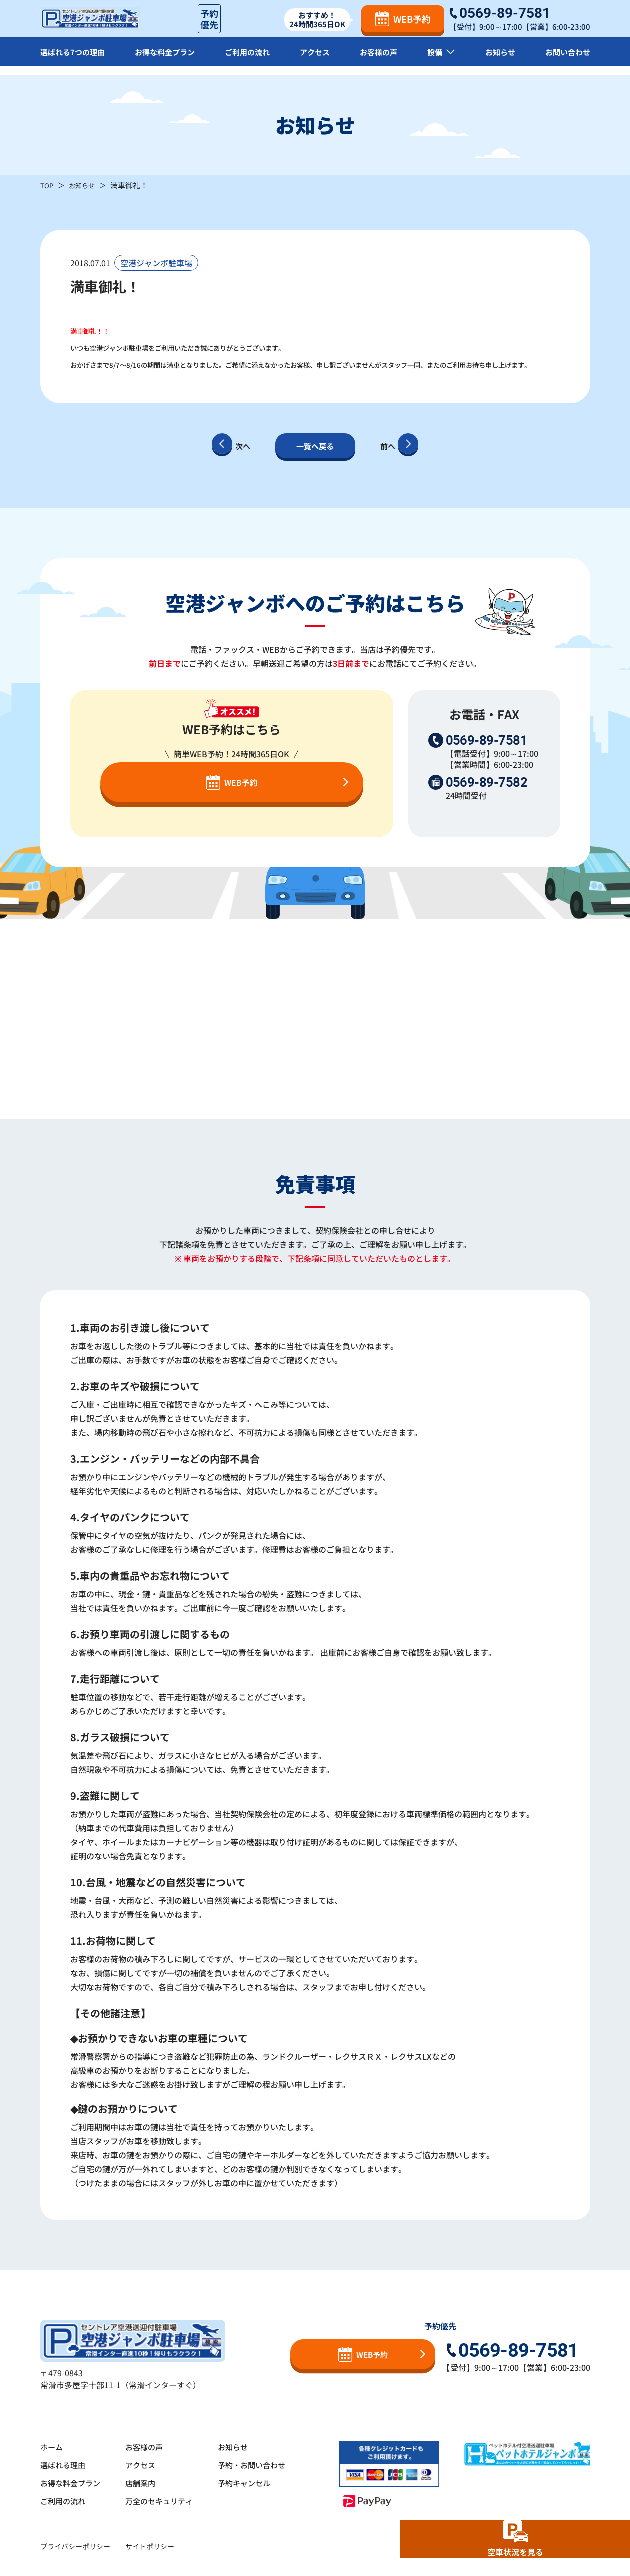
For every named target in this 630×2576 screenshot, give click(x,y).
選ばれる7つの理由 (74, 60)
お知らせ (499, 60)
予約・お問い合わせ (262, 2465)
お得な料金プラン (167, 60)
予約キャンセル (254, 2483)
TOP (47, 185)
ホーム (52, 2447)
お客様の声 (380, 60)
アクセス (317, 60)
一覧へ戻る (315, 446)
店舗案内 (145, 2483)
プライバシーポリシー (75, 2546)
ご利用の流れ (250, 60)
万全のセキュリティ (165, 2501)
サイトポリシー (149, 2546)
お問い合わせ (566, 60)
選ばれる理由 (64, 2465)
